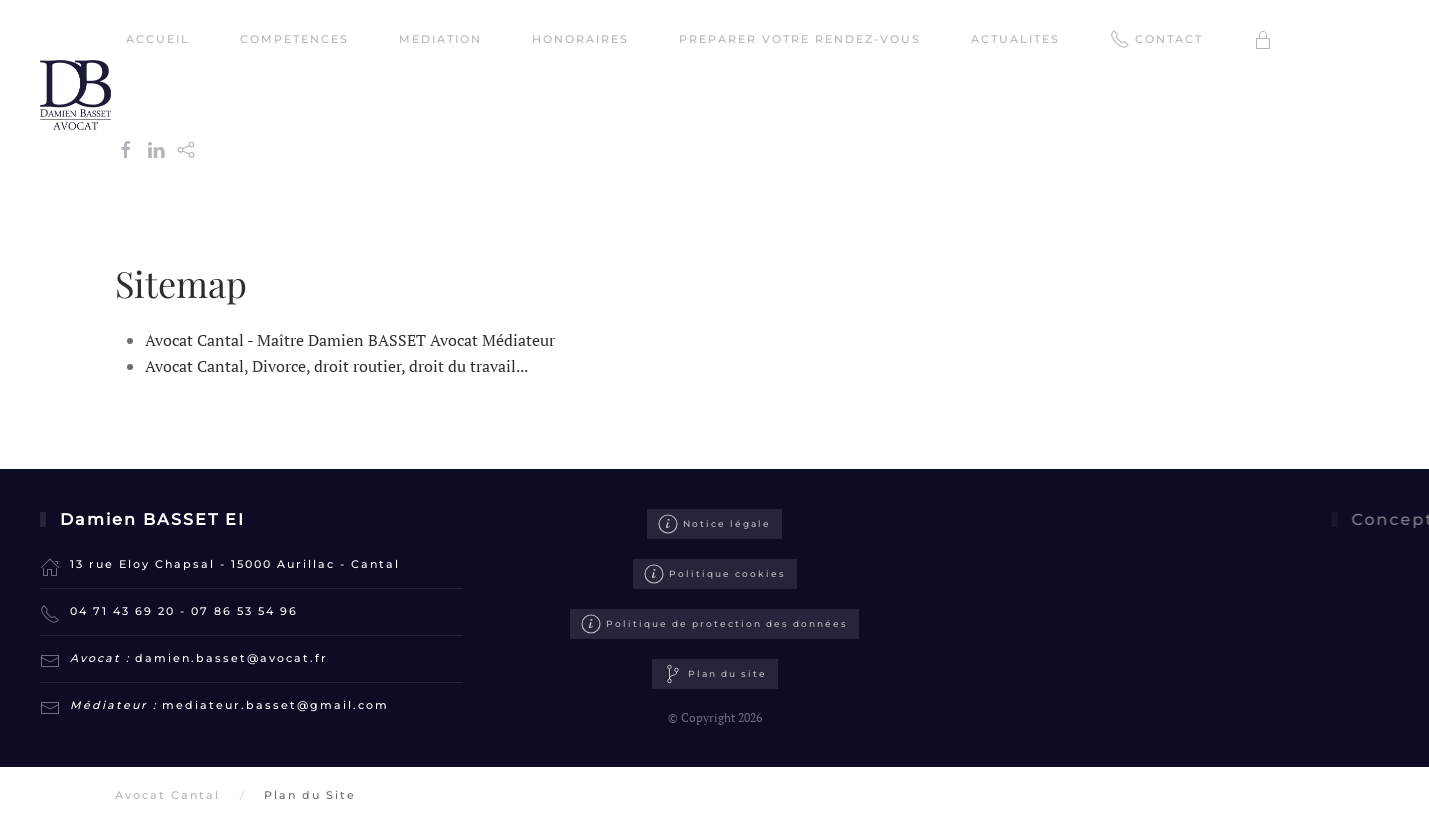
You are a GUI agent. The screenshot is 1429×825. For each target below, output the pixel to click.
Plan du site (715, 690)
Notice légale (714, 524)
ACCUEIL (158, 39)
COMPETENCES (294, 39)
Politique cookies (715, 574)
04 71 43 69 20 (122, 611)
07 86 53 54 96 (244, 611)
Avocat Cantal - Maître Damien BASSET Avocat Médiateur (350, 340)
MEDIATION (440, 39)
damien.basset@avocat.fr (231, 658)
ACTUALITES (1015, 39)
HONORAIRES (580, 39)
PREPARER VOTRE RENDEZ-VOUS (800, 39)
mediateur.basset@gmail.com (275, 705)
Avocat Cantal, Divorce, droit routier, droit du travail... (336, 366)
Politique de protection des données (714, 625)
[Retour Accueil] (78, 95)
